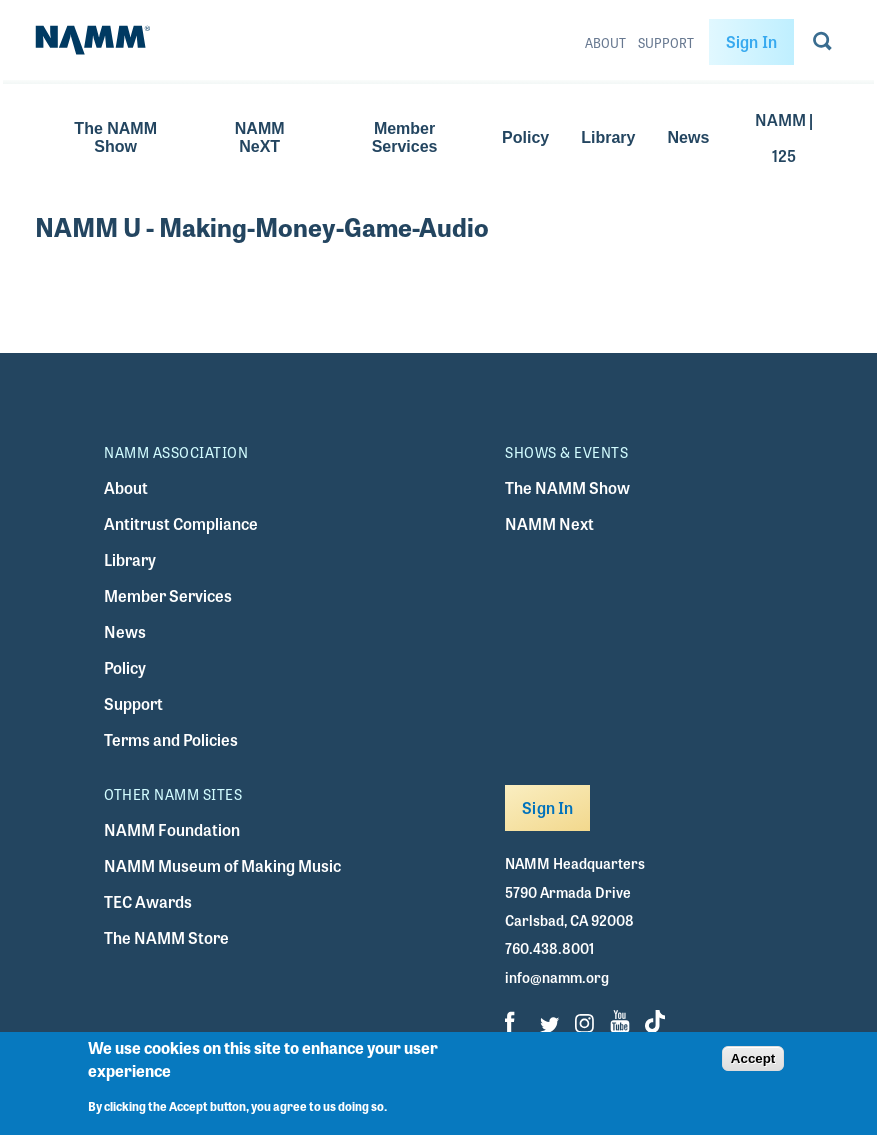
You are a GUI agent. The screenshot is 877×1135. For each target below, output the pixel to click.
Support (666, 43)
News (689, 137)
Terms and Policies (171, 739)
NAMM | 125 (784, 137)
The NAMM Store (166, 937)
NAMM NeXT (260, 137)
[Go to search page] (822, 45)
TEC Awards (148, 901)
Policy (525, 137)
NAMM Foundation (172, 829)
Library (608, 137)
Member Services (405, 137)
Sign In (751, 41)
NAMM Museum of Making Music (222, 865)
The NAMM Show (115, 137)
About (605, 43)
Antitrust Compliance (181, 523)
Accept (753, 1058)
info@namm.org (557, 977)
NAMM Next (549, 523)
